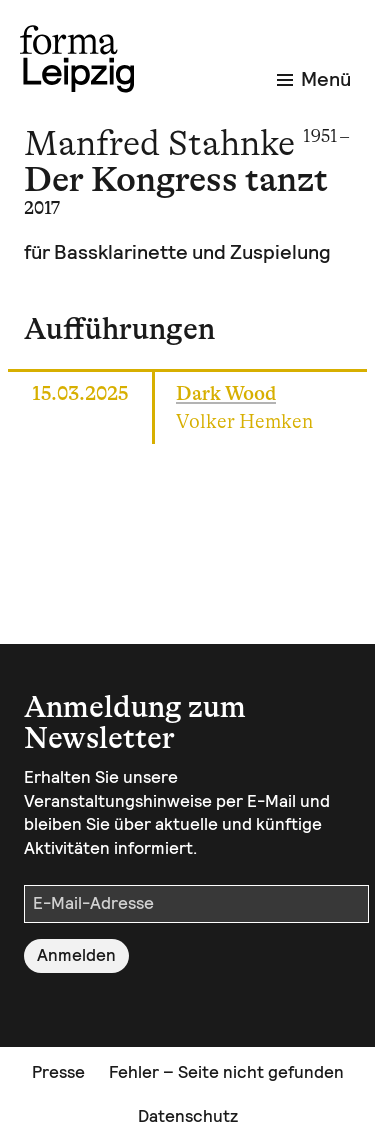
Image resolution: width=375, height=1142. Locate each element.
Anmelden (76, 955)
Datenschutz (188, 1116)
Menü (314, 79)
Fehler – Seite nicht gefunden (226, 1072)
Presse (58, 1072)
